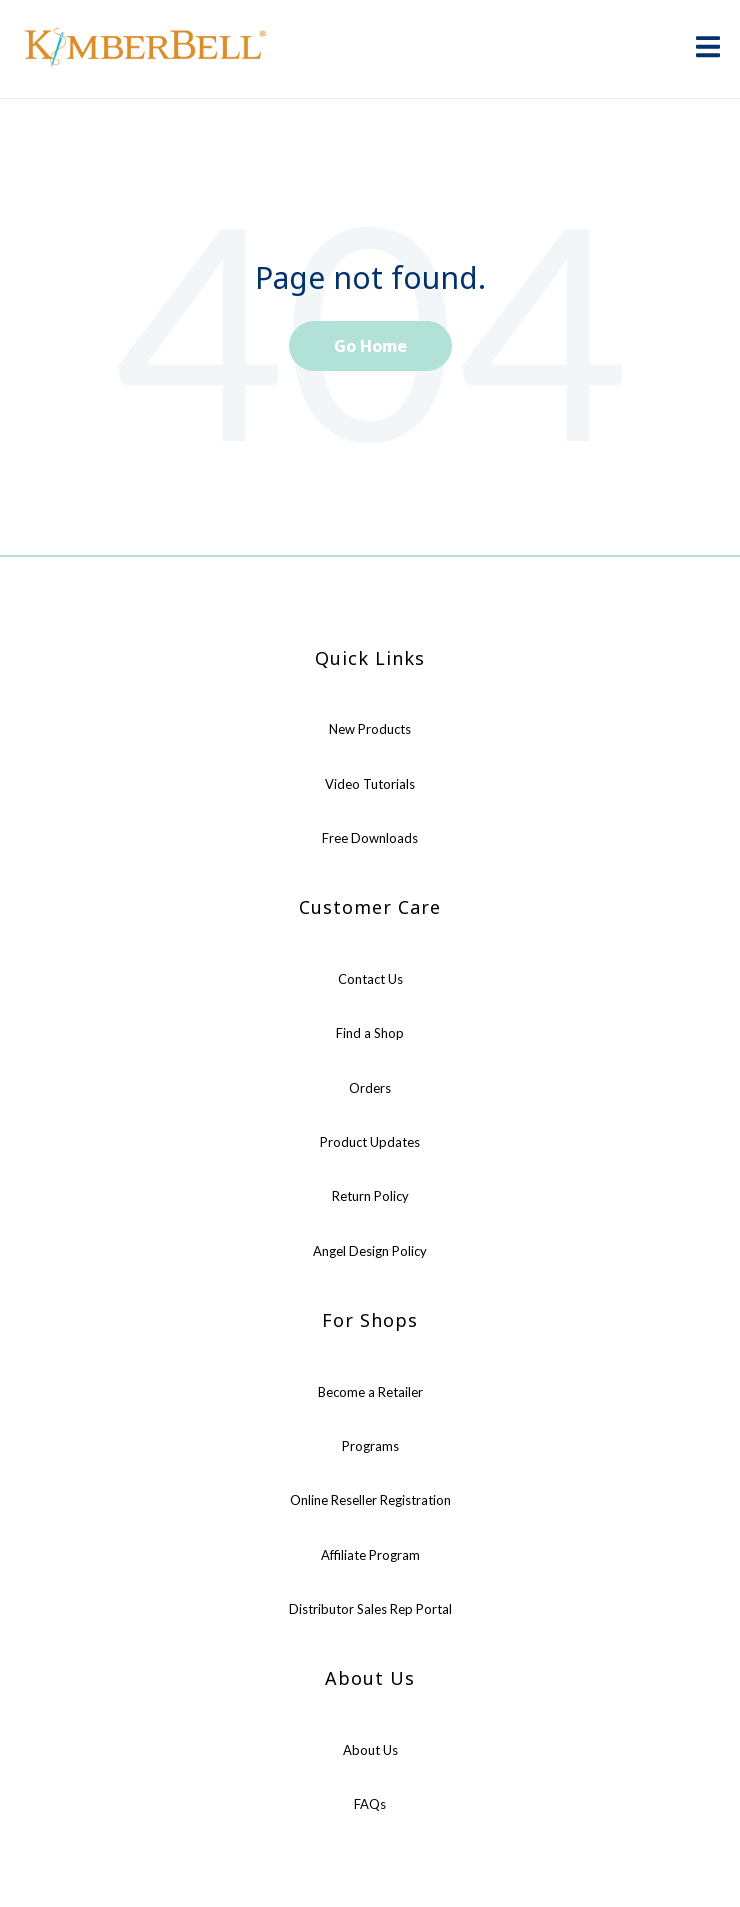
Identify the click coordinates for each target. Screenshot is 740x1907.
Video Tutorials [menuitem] (370, 784)
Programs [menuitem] (370, 1446)
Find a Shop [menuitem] (370, 1033)
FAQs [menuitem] (370, 1804)
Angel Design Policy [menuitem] (370, 1251)
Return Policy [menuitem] (370, 1196)
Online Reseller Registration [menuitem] (370, 1500)
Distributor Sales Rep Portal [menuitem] (370, 1609)
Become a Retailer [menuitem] (370, 1392)
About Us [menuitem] (370, 1750)
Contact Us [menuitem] (370, 979)
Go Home (370, 346)
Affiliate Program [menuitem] (370, 1555)
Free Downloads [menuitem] (370, 838)
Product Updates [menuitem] (370, 1142)
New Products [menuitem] (370, 729)
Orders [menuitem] (370, 1088)
